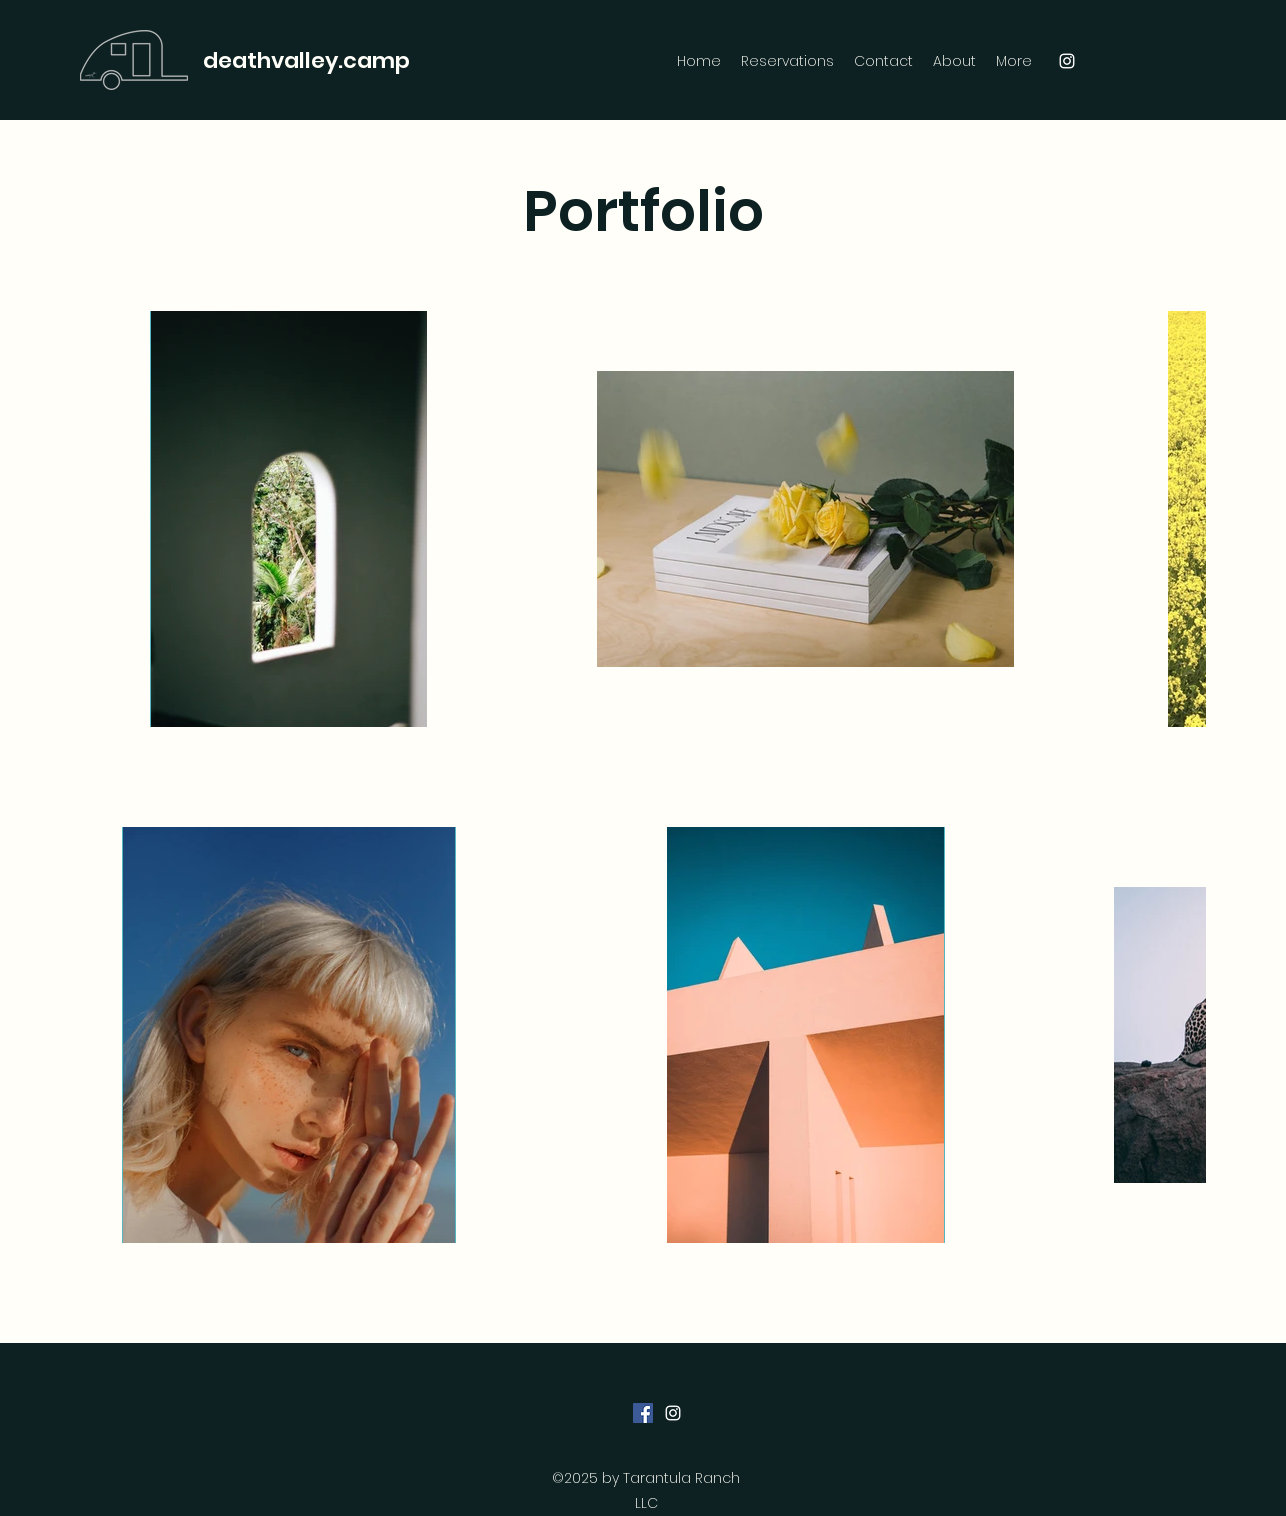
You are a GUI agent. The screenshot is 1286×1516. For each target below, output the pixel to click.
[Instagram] (1067, 61)
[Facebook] (643, 1413)
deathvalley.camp (306, 60)
